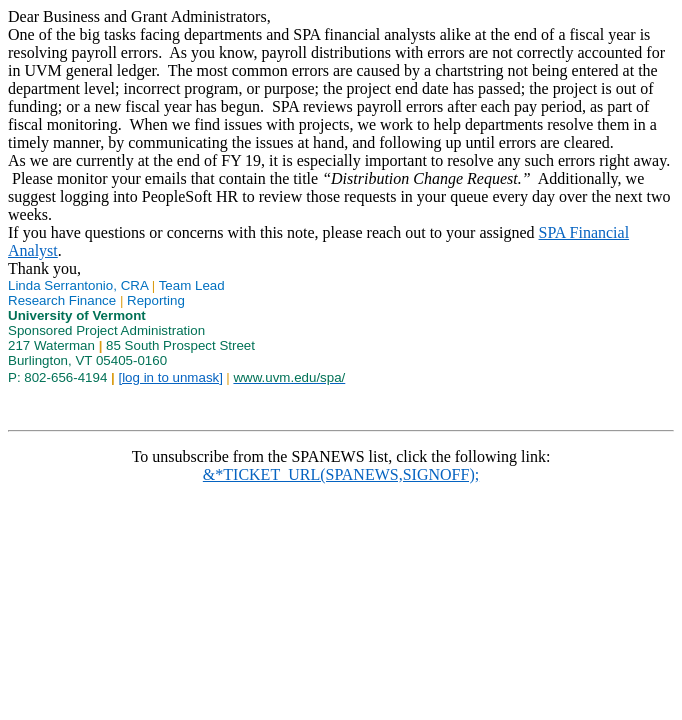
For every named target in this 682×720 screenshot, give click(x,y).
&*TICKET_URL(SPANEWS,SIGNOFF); (341, 474)
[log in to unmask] (170, 377)
